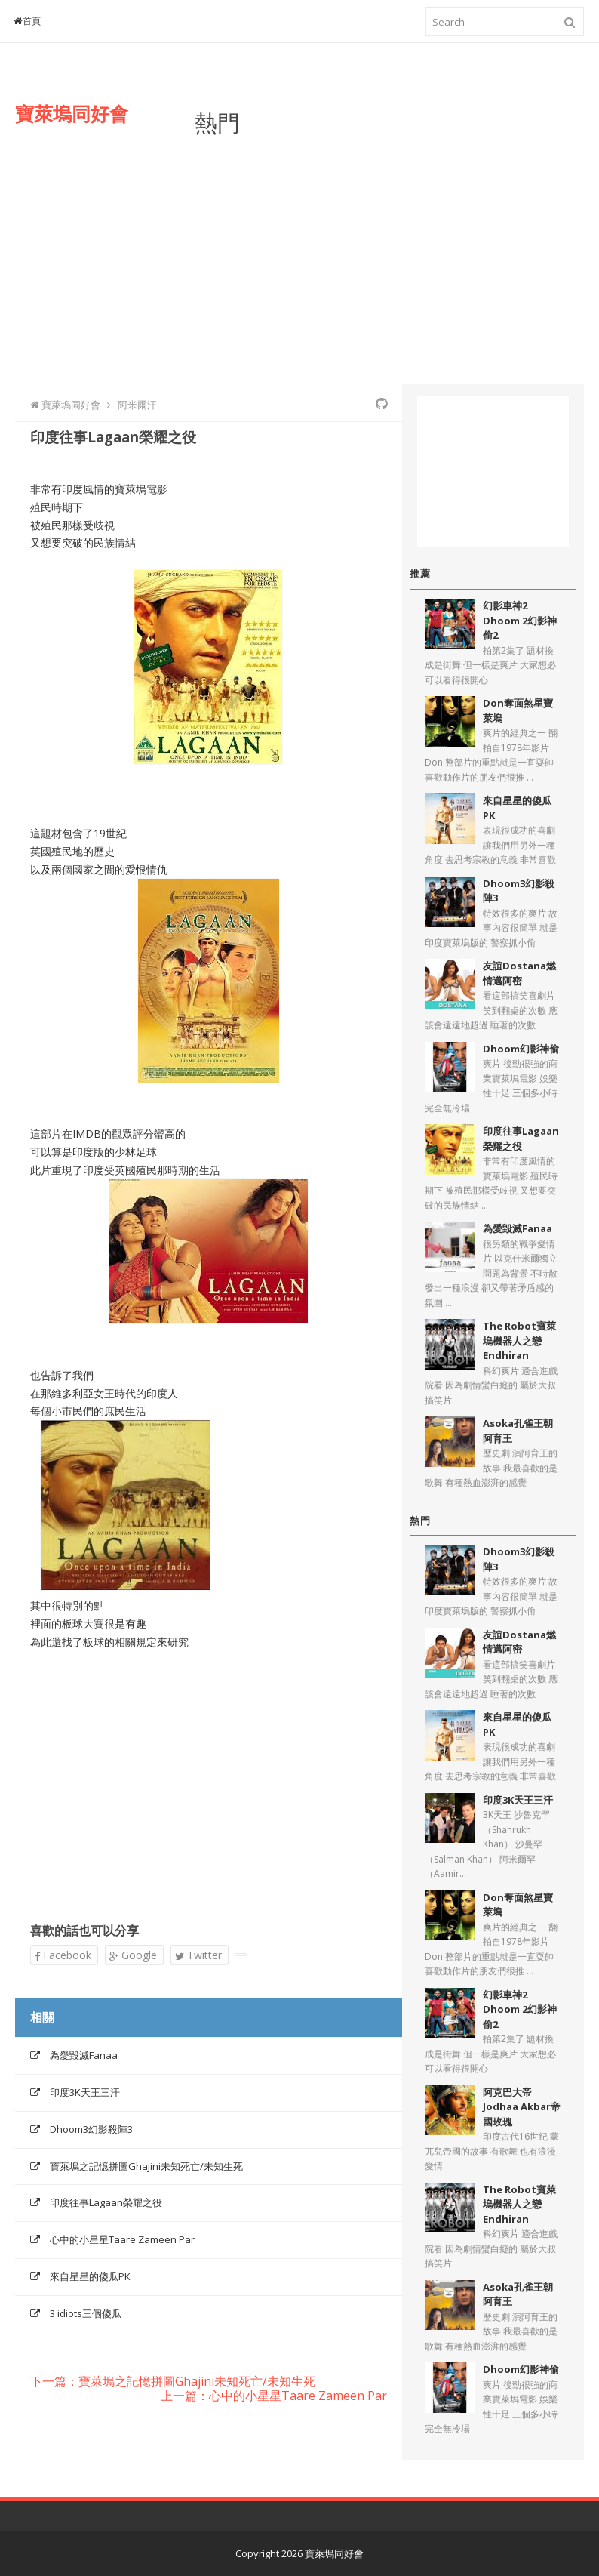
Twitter (198, 1955)
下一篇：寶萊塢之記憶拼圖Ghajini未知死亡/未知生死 (172, 2382)
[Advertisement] (389, 248)
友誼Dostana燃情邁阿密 (519, 973)
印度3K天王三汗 (85, 2092)
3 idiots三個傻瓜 (85, 2313)
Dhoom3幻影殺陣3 (91, 2129)
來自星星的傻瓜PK (90, 2276)
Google (133, 1955)
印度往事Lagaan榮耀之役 (106, 2202)
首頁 (27, 20)
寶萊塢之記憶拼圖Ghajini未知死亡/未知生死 (146, 2166)
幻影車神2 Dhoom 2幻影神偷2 (520, 620)
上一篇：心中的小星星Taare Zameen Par (274, 2396)
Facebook (63, 1955)
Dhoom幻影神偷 (521, 1048)
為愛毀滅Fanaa (84, 2055)
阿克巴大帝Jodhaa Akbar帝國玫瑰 (522, 2106)
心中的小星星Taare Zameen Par (122, 2239)
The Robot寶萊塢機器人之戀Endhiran (519, 1340)
